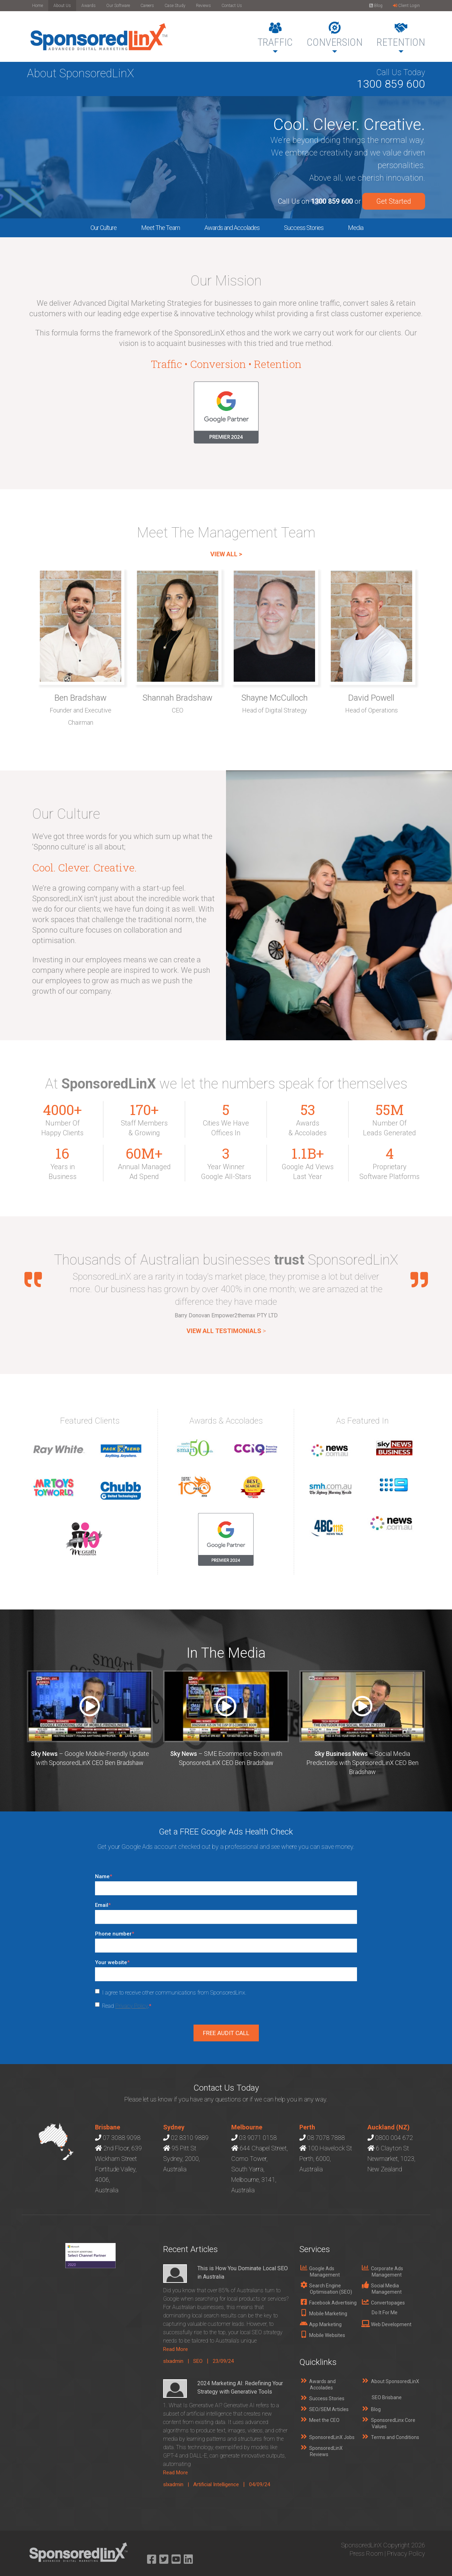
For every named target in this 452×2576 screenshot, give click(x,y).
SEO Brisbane (387, 2397)
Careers (147, 5)
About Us (62, 5)
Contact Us (231, 5)
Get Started (393, 201)
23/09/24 (223, 2361)
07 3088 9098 (121, 2137)
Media (355, 227)
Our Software (118, 5)
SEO (198, 2361)
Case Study (175, 5)
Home (37, 5)
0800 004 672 (394, 2137)
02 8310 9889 (190, 2137)
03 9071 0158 (258, 2137)
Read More (175, 2349)
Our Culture (103, 227)
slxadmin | (178, 2361)
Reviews (203, 5)
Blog (375, 5)
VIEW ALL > (226, 554)
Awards (88, 5)
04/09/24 (259, 2484)
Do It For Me (385, 2312)
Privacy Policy (131, 2006)
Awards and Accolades (232, 227)
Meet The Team (160, 227)
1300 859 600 (391, 84)
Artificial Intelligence (216, 2484)
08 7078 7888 (326, 2137)
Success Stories (303, 227)
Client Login (406, 5)
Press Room (366, 2553)
